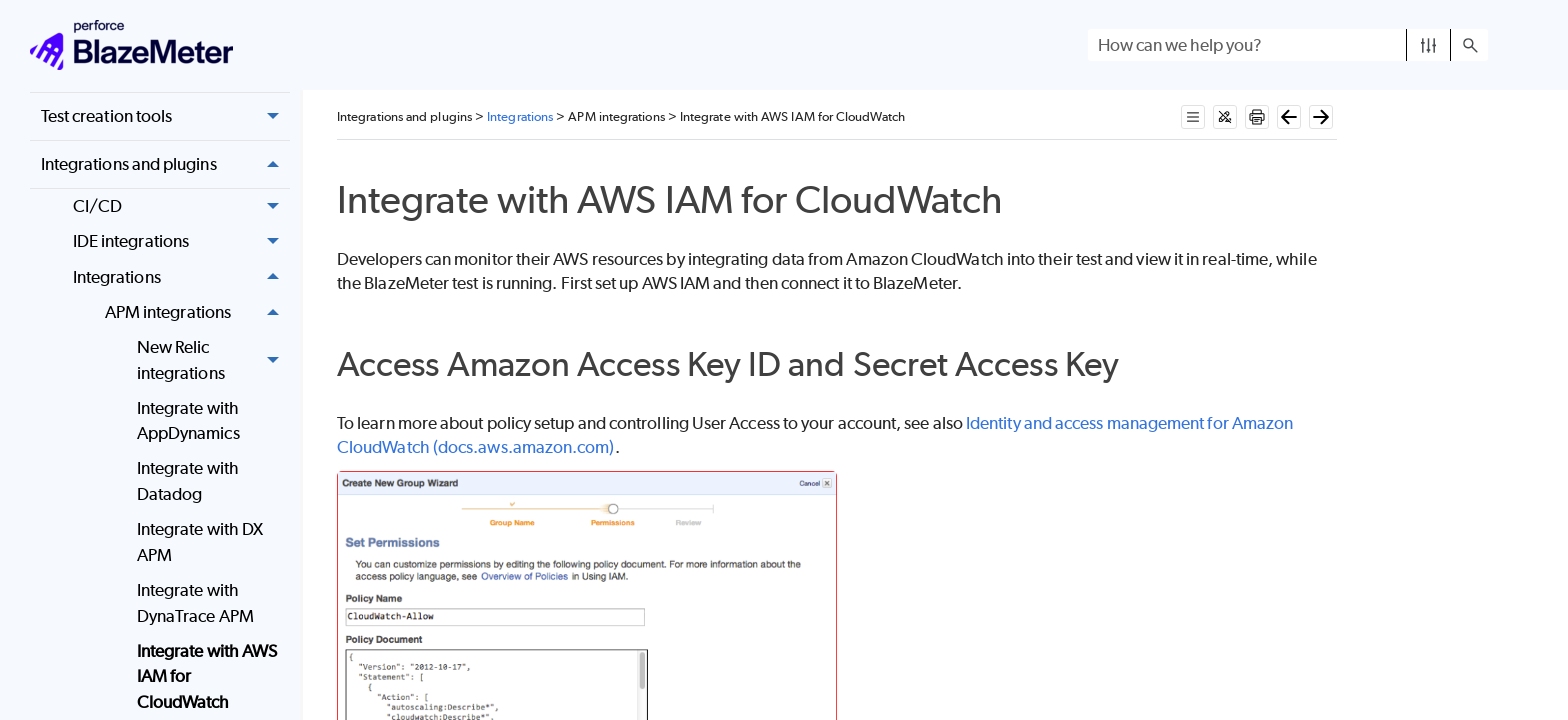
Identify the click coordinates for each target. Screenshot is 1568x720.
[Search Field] (1288, 45)
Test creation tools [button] (165, 116)
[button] (1428, 45)
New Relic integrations (213, 360)
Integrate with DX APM (200, 542)
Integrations (181, 277)
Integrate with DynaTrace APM (195, 603)
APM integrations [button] (197, 312)
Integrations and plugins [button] (165, 164)
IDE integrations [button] (181, 242)
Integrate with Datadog (188, 481)
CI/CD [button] (181, 206)
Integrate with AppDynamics (188, 421)
